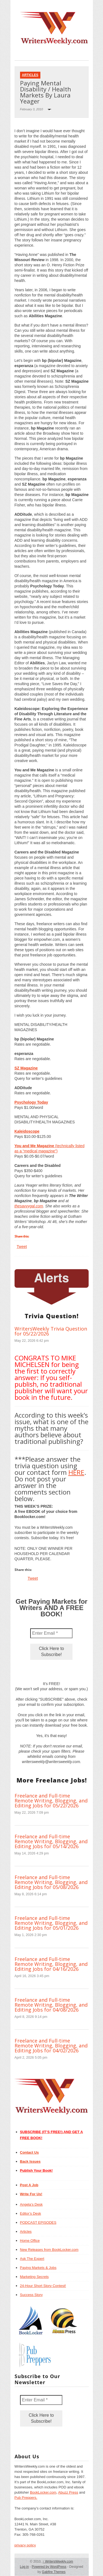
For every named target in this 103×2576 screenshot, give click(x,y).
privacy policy (25, 2545)
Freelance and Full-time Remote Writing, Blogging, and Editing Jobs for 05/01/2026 (51, 1923)
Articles (30, 75)
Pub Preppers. (26, 2498)
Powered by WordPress (49, 2567)
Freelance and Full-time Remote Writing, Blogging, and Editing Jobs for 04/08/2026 (51, 2005)
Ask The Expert (32, 2259)
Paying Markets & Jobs (38, 2268)
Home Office (30, 2241)
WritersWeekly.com (58, 2561)
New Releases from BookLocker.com (49, 2250)
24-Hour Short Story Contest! (43, 2286)
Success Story (31, 2295)
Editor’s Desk (30, 2213)
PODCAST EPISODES (38, 2222)
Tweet (22, 1246)
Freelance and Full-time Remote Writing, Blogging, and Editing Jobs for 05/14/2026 (51, 1841)
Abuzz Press (68, 2492)
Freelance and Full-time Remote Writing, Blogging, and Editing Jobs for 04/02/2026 (51, 2045)
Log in (24, 2567)
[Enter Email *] (51, 1633)
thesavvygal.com (29, 1206)
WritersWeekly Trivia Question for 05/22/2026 (51, 1331)
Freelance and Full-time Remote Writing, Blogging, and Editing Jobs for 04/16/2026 (51, 1964)
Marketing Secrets (34, 2277)
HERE (76, 1472)
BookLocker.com (43, 2492)
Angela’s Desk (31, 2204)
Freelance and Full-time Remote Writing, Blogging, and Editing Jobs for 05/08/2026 (51, 1882)
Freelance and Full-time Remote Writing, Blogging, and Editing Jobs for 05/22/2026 (51, 1800)
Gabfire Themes (54, 2572)
